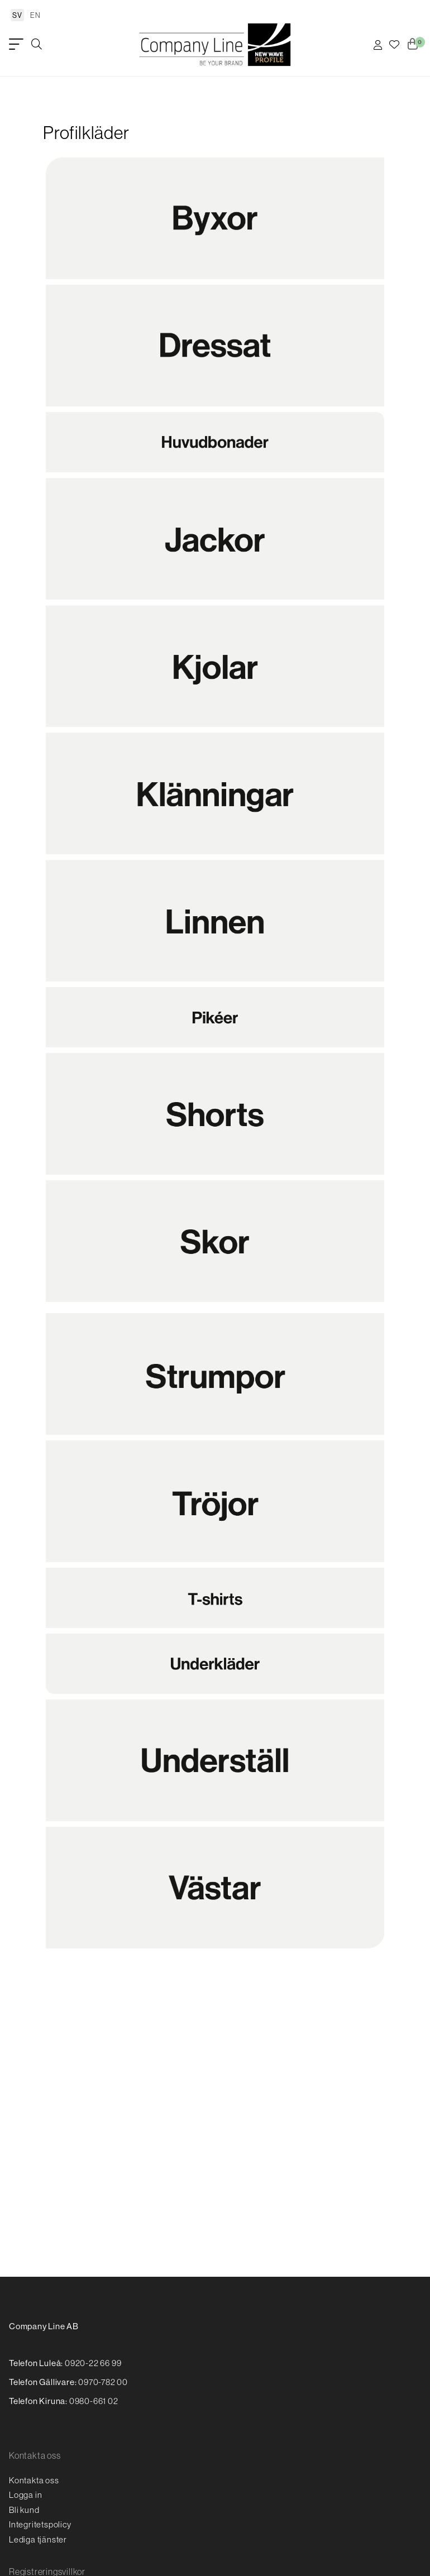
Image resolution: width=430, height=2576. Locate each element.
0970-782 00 (103, 2382)
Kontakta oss (34, 2480)
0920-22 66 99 (93, 2363)
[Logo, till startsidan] (215, 44)
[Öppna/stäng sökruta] (36, 45)
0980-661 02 (93, 2401)
